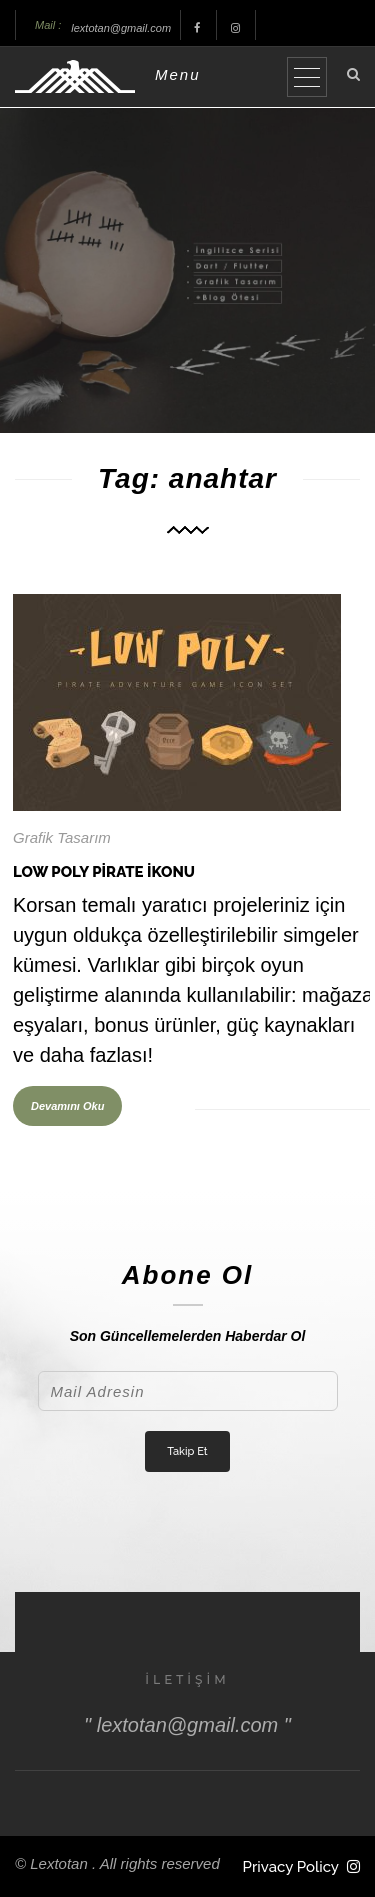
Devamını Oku (67, 1106)
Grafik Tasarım (62, 837)
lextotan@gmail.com (121, 28)
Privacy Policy (291, 1867)
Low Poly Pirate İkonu (104, 872)
